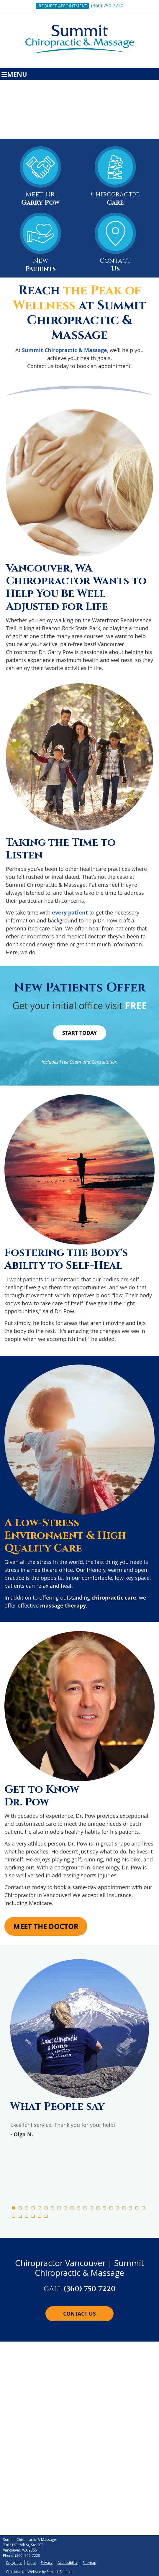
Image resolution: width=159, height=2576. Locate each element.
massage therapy (63, 1605)
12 (84, 2207)
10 (72, 2207)
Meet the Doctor (45, 1926)
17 (117, 2207)
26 (39, 2216)
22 (13, 2216)
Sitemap (89, 2562)
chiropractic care (113, 1597)
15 (104, 2207)
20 (136, 2207)
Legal (31, 2562)
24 (26, 2216)
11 (78, 2207)
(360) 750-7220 (107, 5)
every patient (70, 912)
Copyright (14, 2562)
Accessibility (68, 2562)
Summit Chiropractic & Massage (64, 350)
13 (91, 2207)
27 (46, 2216)
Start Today (79, 1033)
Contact (115, 244)
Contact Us (79, 2313)
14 (97, 2207)
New (40, 244)
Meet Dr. (40, 178)
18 (123, 2207)
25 (33, 2216)
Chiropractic (115, 178)
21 (143, 2207)
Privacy (47, 2562)
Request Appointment (63, 6)
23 (20, 2216)
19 (130, 2207)
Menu (14, 74)
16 (110, 2207)
